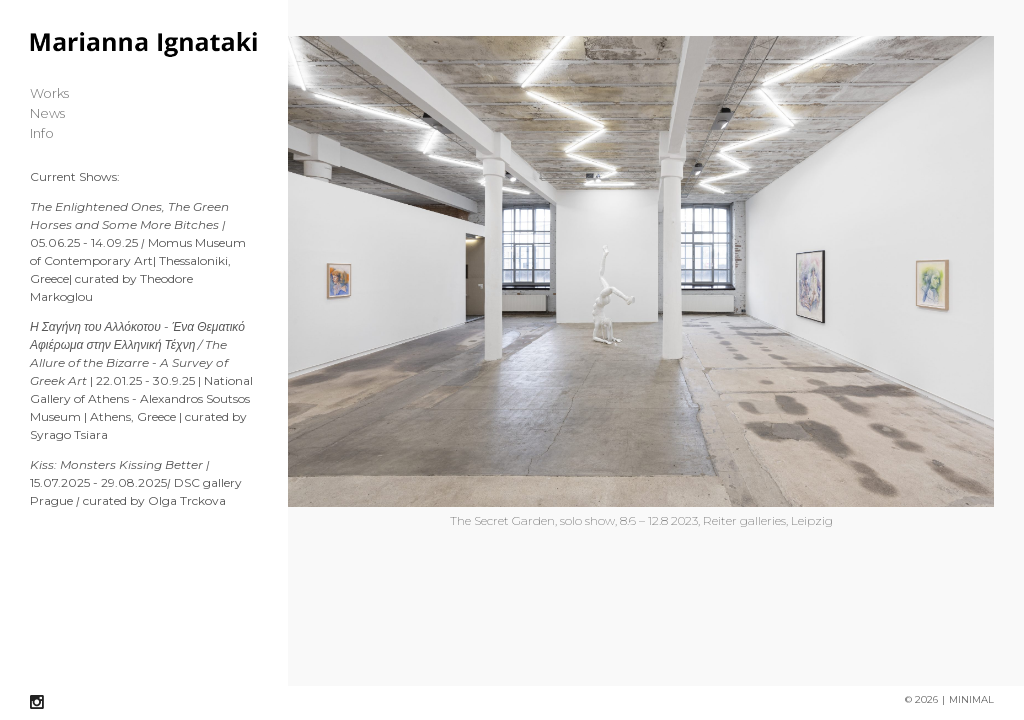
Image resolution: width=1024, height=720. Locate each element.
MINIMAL (971, 699)
